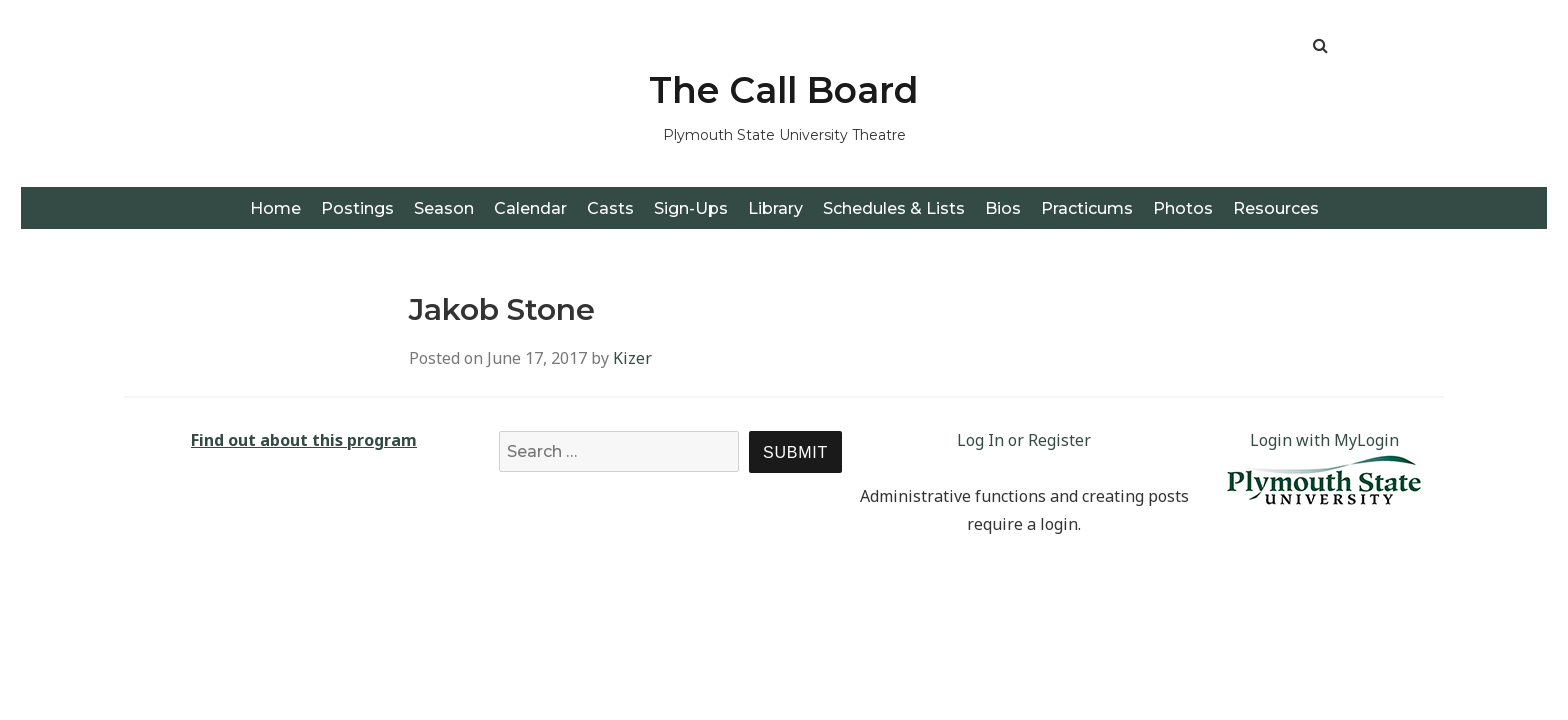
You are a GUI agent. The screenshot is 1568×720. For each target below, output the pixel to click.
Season (444, 208)
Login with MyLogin (1324, 440)
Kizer (632, 358)
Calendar (530, 208)
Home (275, 208)
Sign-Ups (691, 208)
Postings (357, 208)
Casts (610, 208)
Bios (1003, 208)
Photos (1183, 208)
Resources (1276, 208)
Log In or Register (1024, 440)
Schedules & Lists (894, 208)
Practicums (1087, 208)
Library (775, 208)
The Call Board (784, 90)
